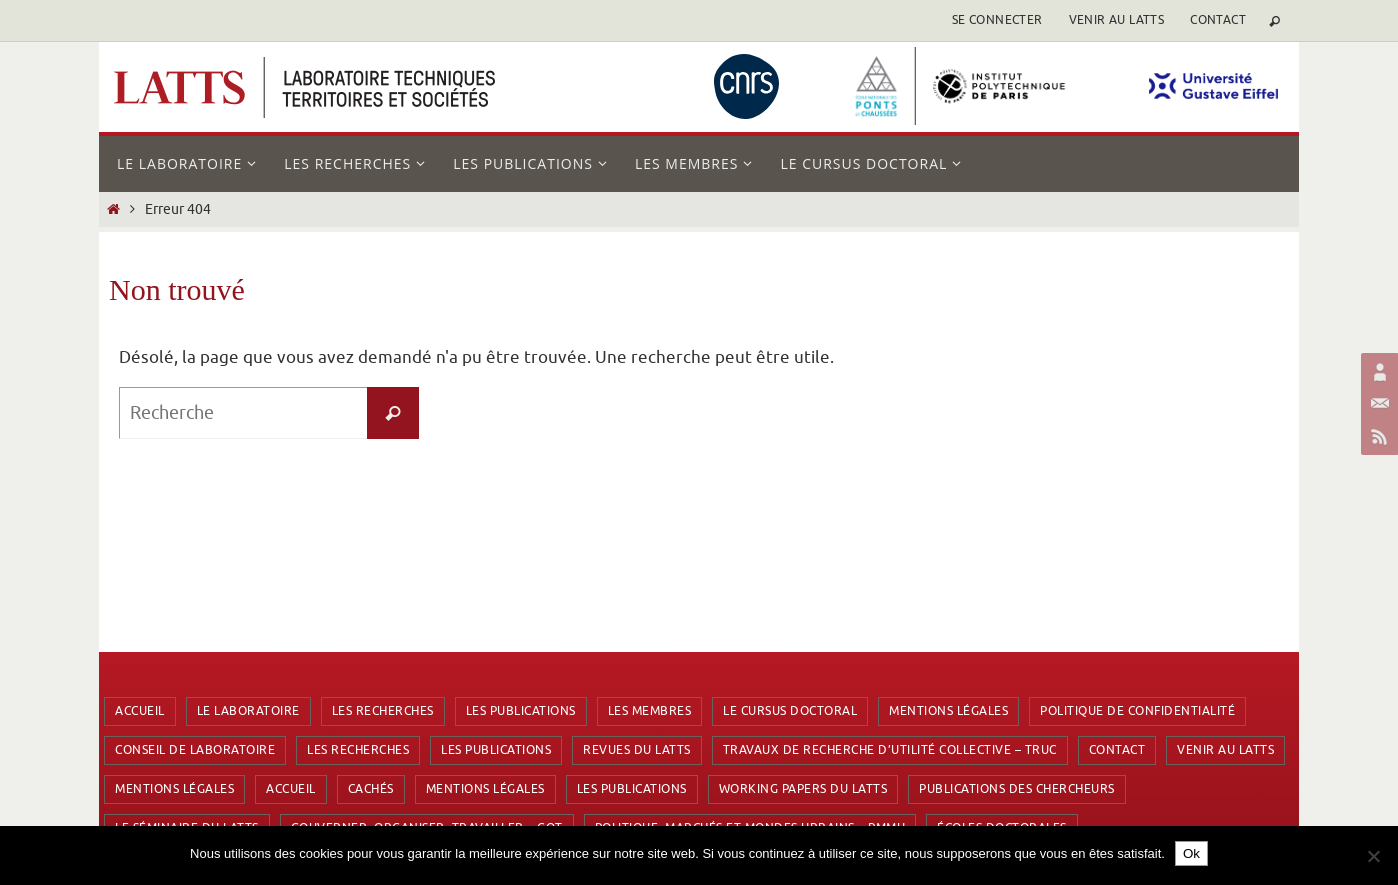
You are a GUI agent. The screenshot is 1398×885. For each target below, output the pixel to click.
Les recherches (383, 711)
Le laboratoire (248, 711)
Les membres (650, 711)
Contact (1218, 20)
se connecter (997, 20)
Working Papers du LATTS (803, 789)
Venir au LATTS (1117, 20)
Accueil (140, 711)
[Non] (1373, 856)
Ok (1191, 853)
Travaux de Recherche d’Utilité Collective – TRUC (890, 750)
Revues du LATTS (637, 750)
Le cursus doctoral (790, 711)
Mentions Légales (948, 711)
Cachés (371, 789)
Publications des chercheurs (1017, 789)
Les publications (521, 711)
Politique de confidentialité (1137, 711)
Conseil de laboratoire (195, 750)
